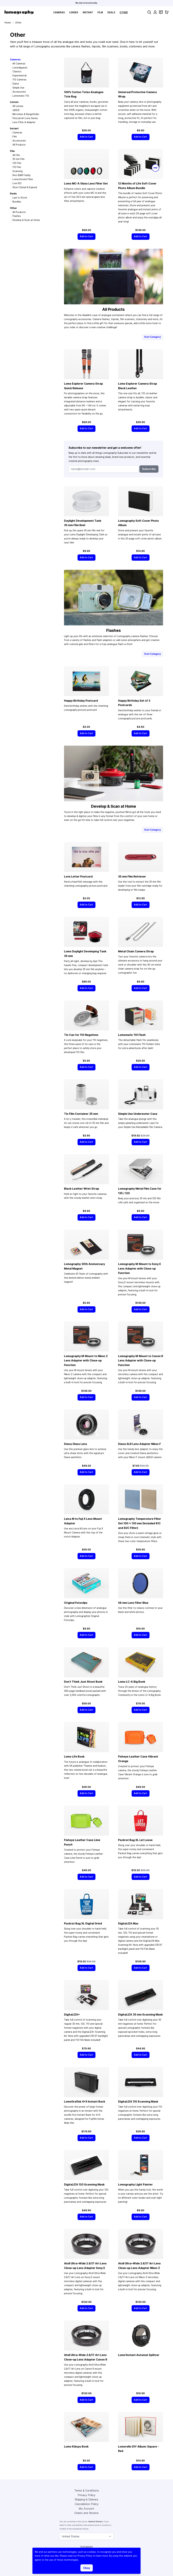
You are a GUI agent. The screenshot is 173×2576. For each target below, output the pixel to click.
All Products (19, 144)
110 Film (17, 167)
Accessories (19, 91)
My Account (86, 2508)
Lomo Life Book (74, 1756)
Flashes (17, 216)
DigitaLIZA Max (128, 1923)
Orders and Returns (86, 2513)
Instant (88, 12)
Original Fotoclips (75, 1602)
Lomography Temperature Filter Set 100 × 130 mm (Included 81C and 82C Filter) (139, 1523)
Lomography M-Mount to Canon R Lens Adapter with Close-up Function (140, 1360)
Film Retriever (132, 876)
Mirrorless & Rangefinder (26, 114)
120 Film (17, 163)
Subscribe (149, 469)
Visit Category (152, 337)
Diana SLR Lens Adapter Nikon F (139, 1444)
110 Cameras (19, 79)
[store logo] (19, 12)
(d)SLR (16, 110)
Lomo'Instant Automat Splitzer (138, 2355)
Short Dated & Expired (25, 187)
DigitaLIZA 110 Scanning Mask (138, 2101)
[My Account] (155, 12)
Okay (86, 2568)
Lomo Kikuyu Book (76, 2446)
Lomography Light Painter (135, 2184)
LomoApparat (20, 67)
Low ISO (17, 183)
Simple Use (18, 87)
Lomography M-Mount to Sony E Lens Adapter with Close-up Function (139, 1268)
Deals (111, 12)
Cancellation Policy (86, 2504)
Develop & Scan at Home (26, 220)
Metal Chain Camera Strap (136, 951)
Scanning (18, 171)
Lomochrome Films (23, 179)
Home (8, 22)
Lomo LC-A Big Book (131, 1681)
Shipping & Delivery (86, 2499)
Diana (16, 83)
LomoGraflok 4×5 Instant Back (84, 2101)
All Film (16, 155)
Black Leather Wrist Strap (81, 1188)
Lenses (73, 12)
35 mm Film (18, 159)
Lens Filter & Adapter (24, 122)
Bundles (17, 201)
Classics (17, 71)
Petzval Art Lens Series (25, 118)
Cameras (59, 12)
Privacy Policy (86, 2495)
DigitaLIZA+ (72, 2014)
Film (100, 12)
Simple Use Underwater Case (137, 1113)
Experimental (20, 75)
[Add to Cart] (86, 137)
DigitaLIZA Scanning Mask (140, 2014)
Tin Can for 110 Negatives (81, 1035)
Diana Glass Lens (75, 1444)
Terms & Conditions (86, 2490)
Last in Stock (20, 197)
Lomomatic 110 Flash (132, 1035)
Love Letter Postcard (78, 876)
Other (124, 12)
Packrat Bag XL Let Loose (135, 1840)
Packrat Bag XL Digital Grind (83, 1923)
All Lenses (18, 106)
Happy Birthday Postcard (81, 700)
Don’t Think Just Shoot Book (83, 1681)
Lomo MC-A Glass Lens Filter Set (86, 183)
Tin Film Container (81, 1113)
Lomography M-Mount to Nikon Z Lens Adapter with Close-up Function (86, 1360)
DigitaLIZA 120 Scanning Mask (84, 2184)
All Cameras (19, 63)
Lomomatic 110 (21, 95)
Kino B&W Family (21, 175)
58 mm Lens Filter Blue (133, 1602)
